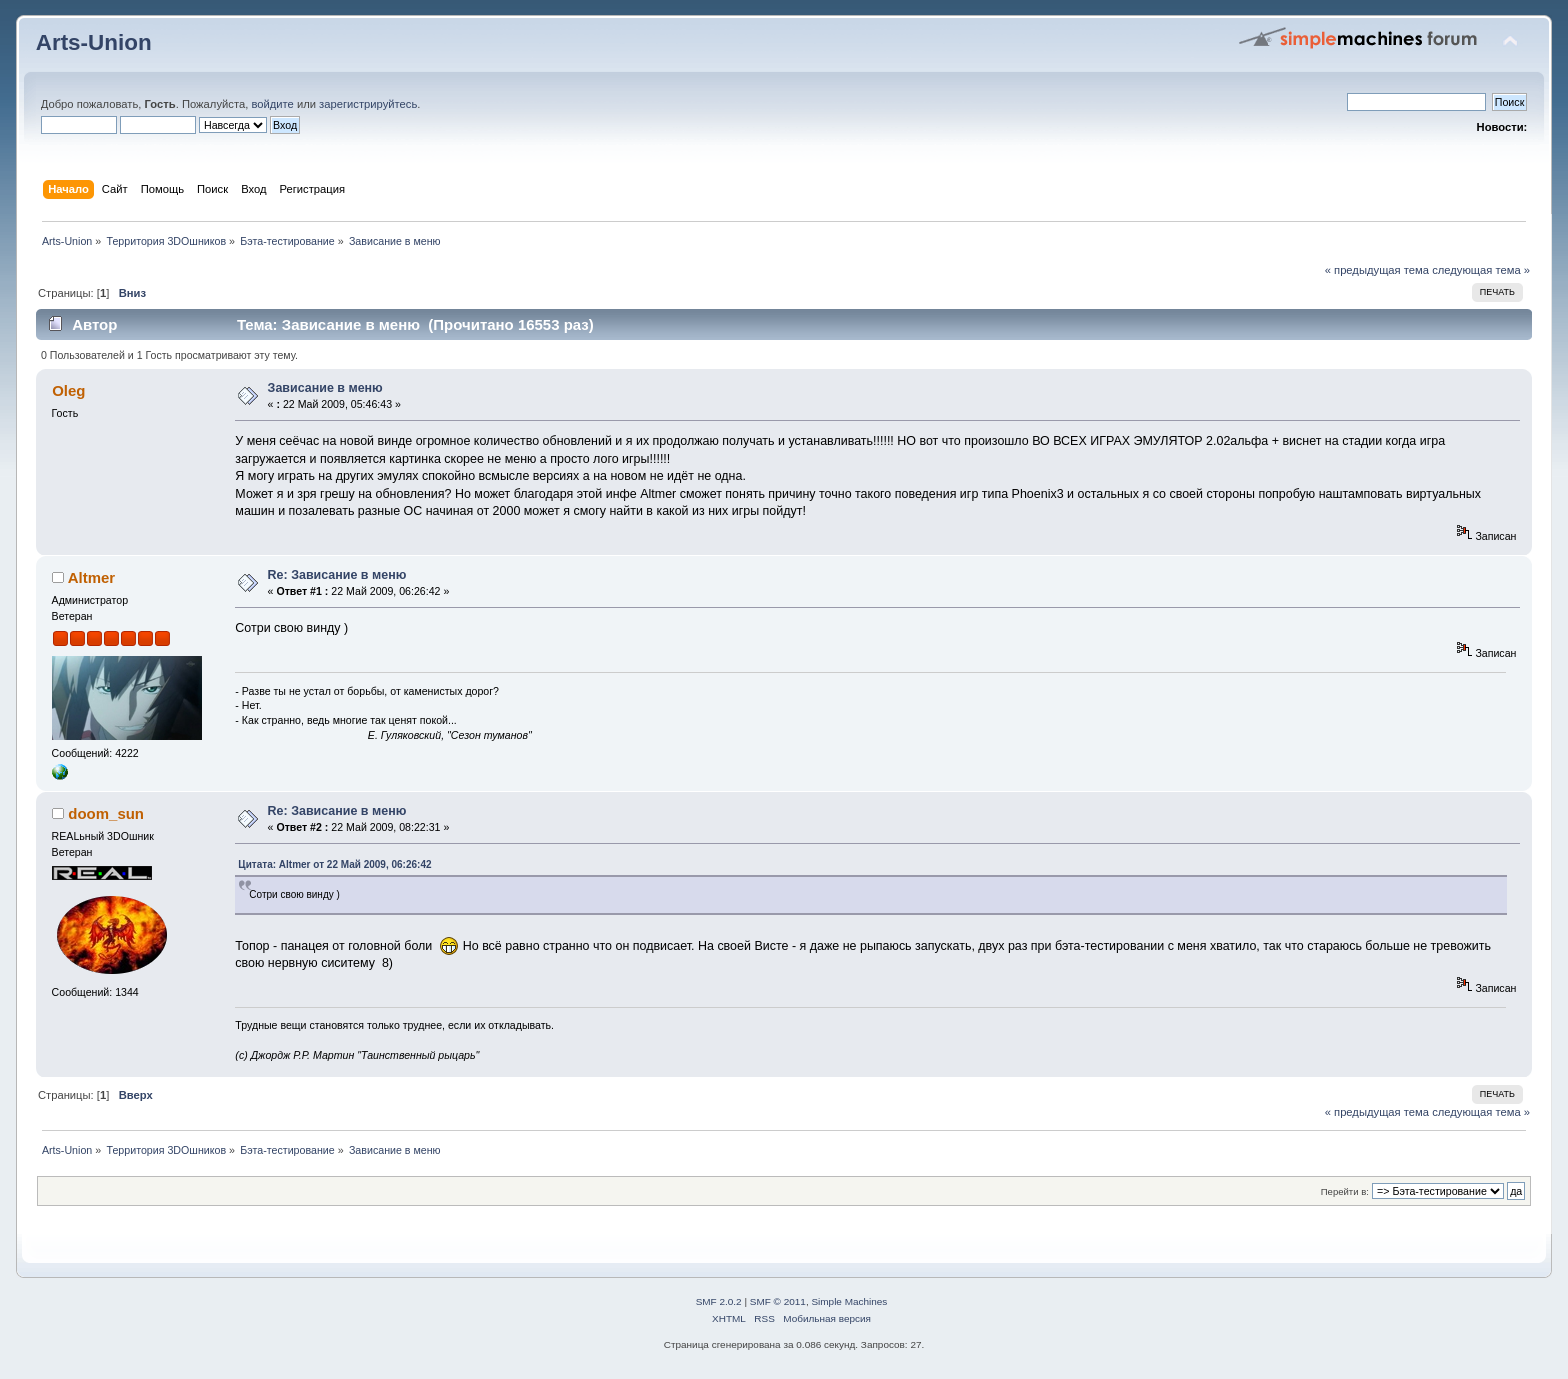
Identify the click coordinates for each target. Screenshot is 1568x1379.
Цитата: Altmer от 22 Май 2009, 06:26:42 (334, 864)
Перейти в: (1345, 1191)
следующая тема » (1481, 270)
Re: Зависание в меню (337, 575)
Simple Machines (849, 1301)
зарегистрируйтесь (368, 104)
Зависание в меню (325, 388)
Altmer (91, 577)
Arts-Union (94, 42)
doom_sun (106, 813)
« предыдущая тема (1377, 270)
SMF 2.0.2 (719, 1301)
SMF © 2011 (778, 1301)
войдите (272, 104)
